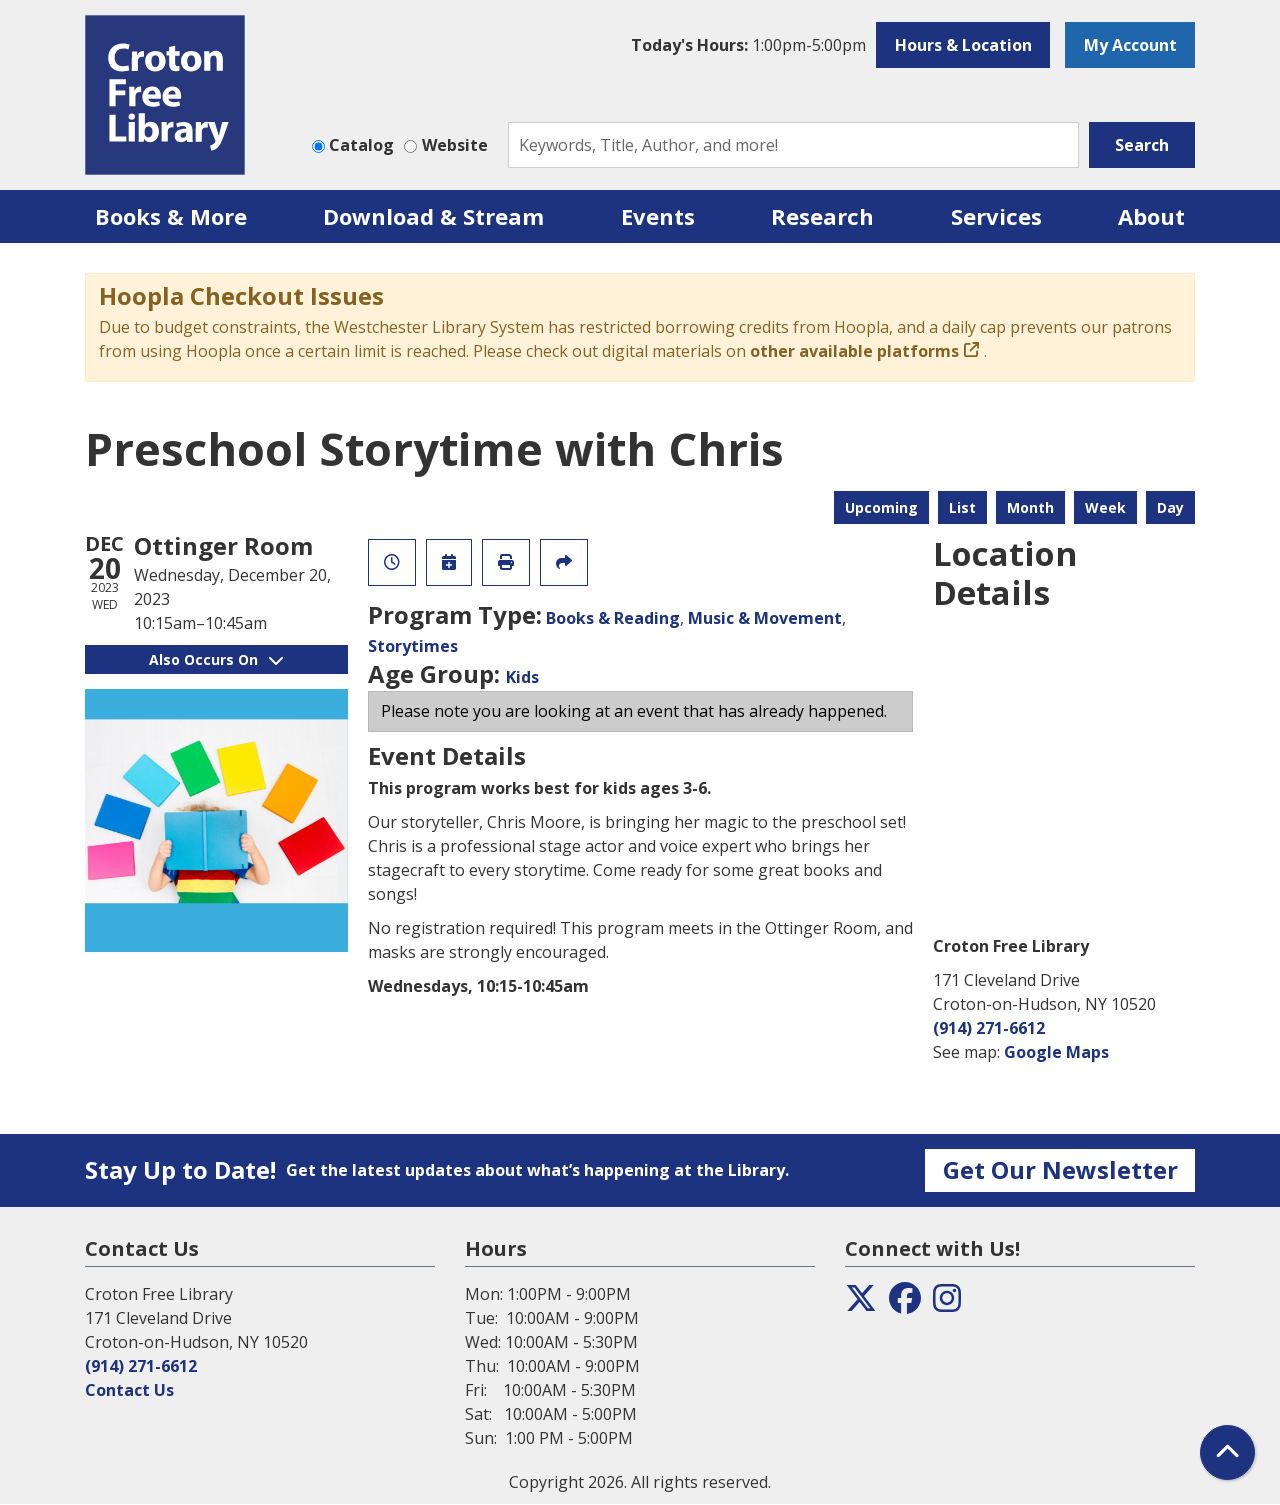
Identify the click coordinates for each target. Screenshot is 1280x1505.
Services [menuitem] (996, 216)
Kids (522, 677)
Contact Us (129, 1390)
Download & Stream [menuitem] (433, 216)
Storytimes (413, 646)
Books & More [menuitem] (171, 216)
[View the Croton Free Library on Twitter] (861, 1304)
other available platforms (854, 351)
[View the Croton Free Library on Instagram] (947, 1304)
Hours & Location (963, 45)
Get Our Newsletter (1060, 1169)
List (962, 507)
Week (1105, 507)
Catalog (361, 145)
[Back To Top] (1227, 1452)
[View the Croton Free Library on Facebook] (905, 1304)
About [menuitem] (1151, 216)
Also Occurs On (216, 659)
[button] (748, 45)
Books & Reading (613, 618)
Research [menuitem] (822, 216)
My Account (1130, 45)
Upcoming (881, 507)
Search (1142, 145)
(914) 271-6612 (989, 1028)
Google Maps (1056, 1052)
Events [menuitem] (658, 216)
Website (455, 145)
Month (1030, 507)
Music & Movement (765, 618)
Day (1170, 507)
